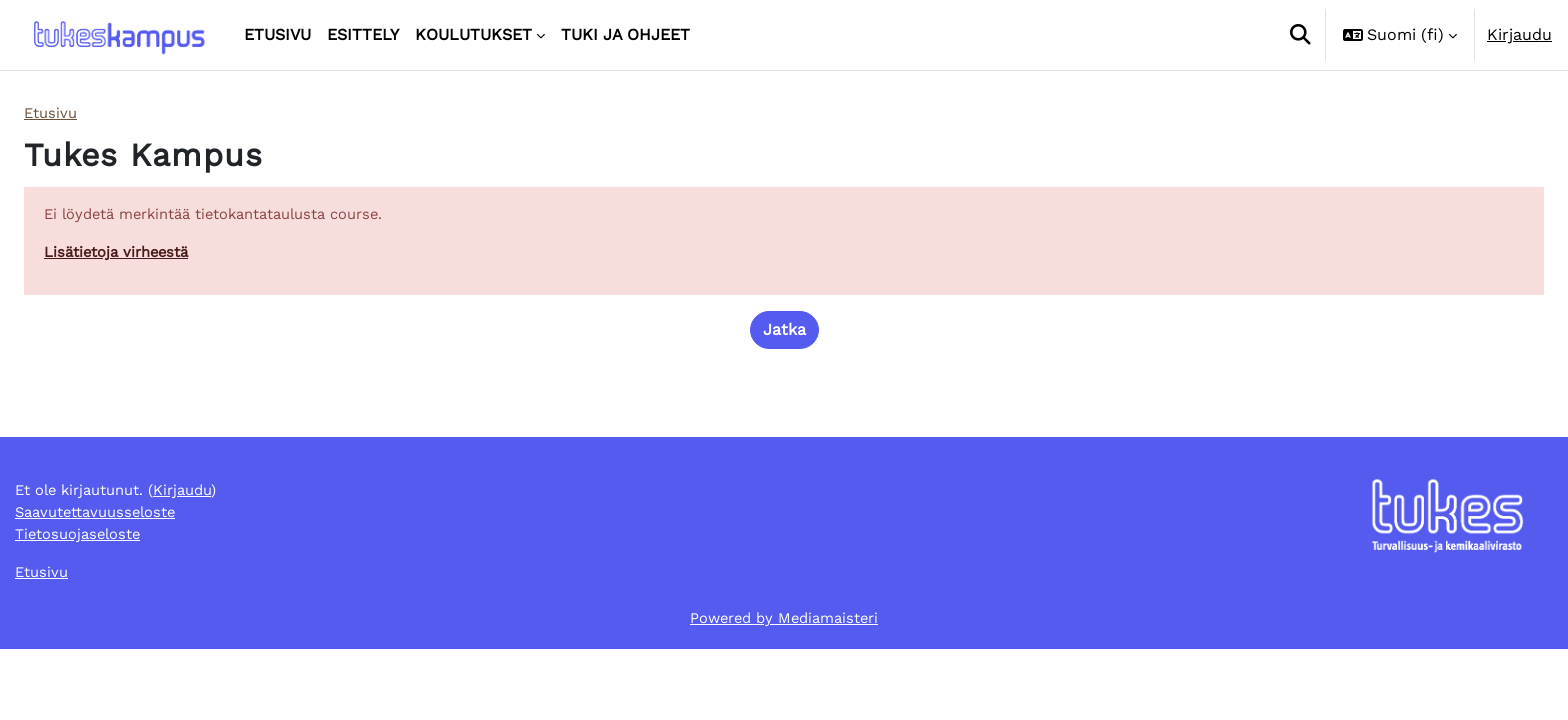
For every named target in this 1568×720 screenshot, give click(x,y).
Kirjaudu (1519, 34)
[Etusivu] (118, 35)
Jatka (784, 335)
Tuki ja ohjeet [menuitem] (625, 34)
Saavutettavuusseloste (103, 575)
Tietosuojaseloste (83, 599)
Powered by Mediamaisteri (784, 687)
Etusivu (52, 113)
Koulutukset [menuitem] (473, 34)
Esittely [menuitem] (363, 34)
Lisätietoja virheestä (122, 256)
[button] (1300, 35)
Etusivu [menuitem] (277, 34)
